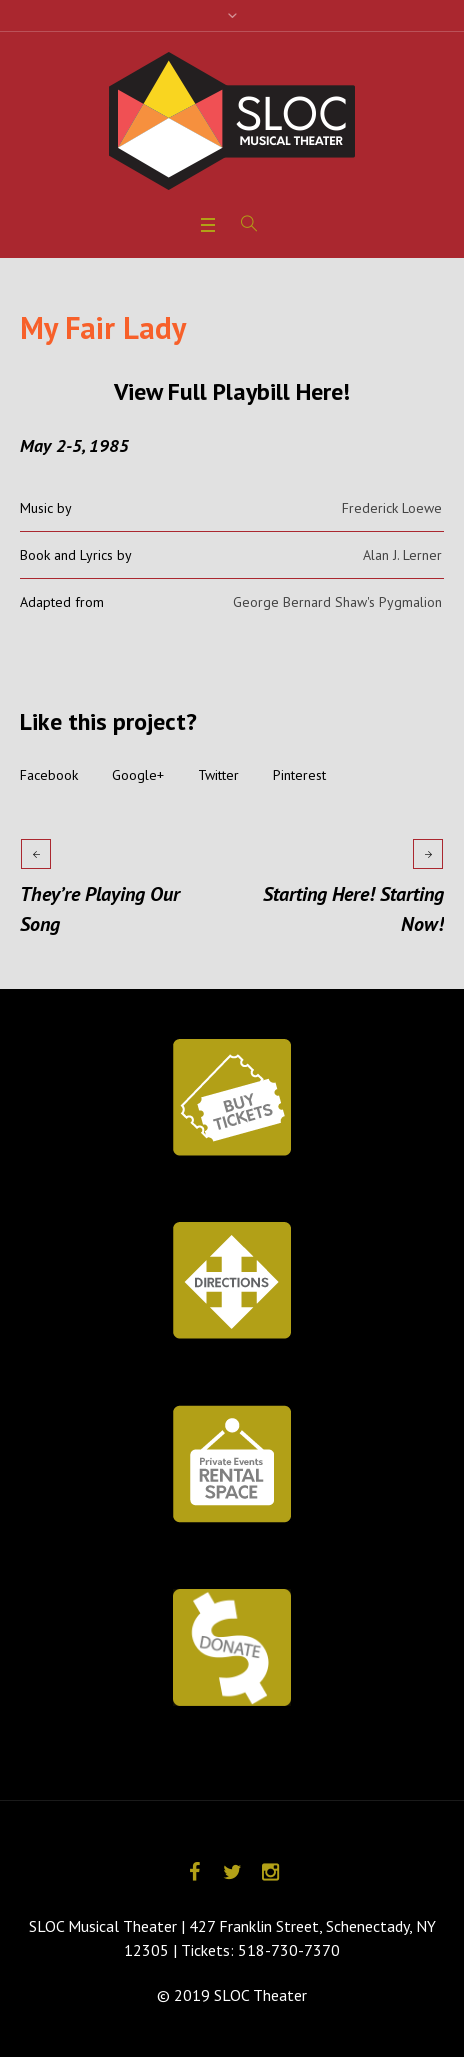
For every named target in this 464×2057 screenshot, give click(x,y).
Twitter (218, 775)
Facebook (49, 775)
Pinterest (299, 775)
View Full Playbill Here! (232, 391)
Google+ (138, 775)
